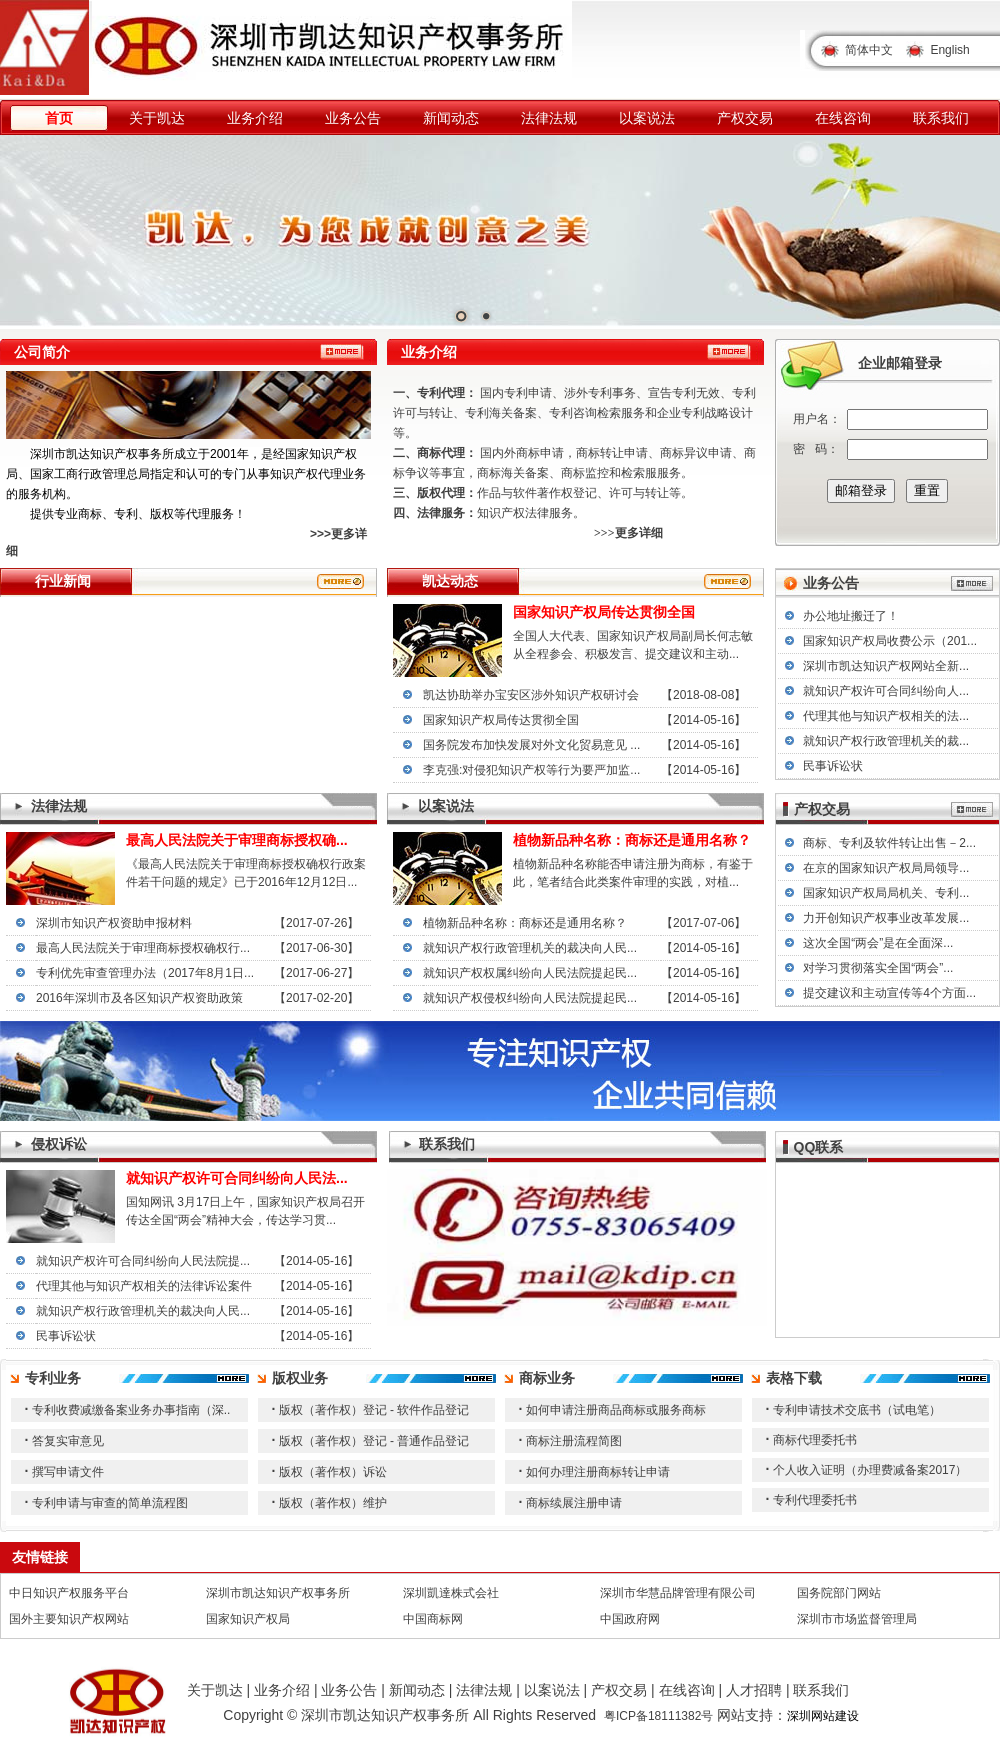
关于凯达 (157, 118)
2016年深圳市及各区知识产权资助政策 (139, 998)
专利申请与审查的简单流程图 (110, 1503)
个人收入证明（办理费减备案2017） (870, 1470)
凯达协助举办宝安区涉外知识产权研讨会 (531, 695)
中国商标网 (433, 1619)
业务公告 (353, 118)
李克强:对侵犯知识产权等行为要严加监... (531, 770)
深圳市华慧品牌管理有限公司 (678, 1593)
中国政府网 (630, 1619)
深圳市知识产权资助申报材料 (114, 923)
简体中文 (869, 50)
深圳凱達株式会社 (451, 1593)
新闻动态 (451, 118)
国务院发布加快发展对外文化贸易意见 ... (531, 745)
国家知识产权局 (248, 1619)
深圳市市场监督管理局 (857, 1619)
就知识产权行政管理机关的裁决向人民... (530, 948)
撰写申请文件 (68, 1472)
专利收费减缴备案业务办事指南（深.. (131, 1410)
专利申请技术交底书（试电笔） (857, 1410)
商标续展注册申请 (574, 1503)
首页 (59, 118)
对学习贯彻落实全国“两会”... (878, 968)
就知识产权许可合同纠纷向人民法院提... (143, 1261)
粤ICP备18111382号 (658, 1716)
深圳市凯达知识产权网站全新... (886, 666)
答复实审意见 (68, 1441)
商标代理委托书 (815, 1440)
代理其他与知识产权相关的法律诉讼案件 (144, 1286)
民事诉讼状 (833, 766)
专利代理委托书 (815, 1500)
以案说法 (647, 118)
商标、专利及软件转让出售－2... (889, 843)
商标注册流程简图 (574, 1441)
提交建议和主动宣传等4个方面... (889, 993)
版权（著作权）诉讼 (333, 1472)
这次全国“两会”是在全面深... (878, 943)
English (949, 50)
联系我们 (941, 118)
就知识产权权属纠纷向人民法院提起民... (530, 973)
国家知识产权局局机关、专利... (886, 893)
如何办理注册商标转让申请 (598, 1472)
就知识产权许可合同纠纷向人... (886, 691)
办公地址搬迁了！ (851, 616)
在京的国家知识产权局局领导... (886, 868)
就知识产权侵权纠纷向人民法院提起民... (530, 998)
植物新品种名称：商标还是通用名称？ (525, 923)
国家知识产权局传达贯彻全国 (501, 720)
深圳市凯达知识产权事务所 (278, 1593)
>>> (320, 534)
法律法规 (549, 118)
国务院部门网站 (839, 1593)
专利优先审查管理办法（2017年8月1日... (145, 973)
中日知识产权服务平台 (69, 1593)
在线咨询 (843, 118)
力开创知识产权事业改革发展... (886, 918)
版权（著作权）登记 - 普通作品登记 (374, 1441)
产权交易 (745, 118)
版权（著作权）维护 (333, 1503)
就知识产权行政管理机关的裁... (886, 741)
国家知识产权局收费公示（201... (890, 641)
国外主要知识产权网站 (69, 1619)
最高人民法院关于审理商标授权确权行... (143, 948)
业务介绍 (255, 118)
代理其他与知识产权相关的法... (886, 716)
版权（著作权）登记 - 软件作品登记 (374, 1410)
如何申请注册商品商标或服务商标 (616, 1410)
